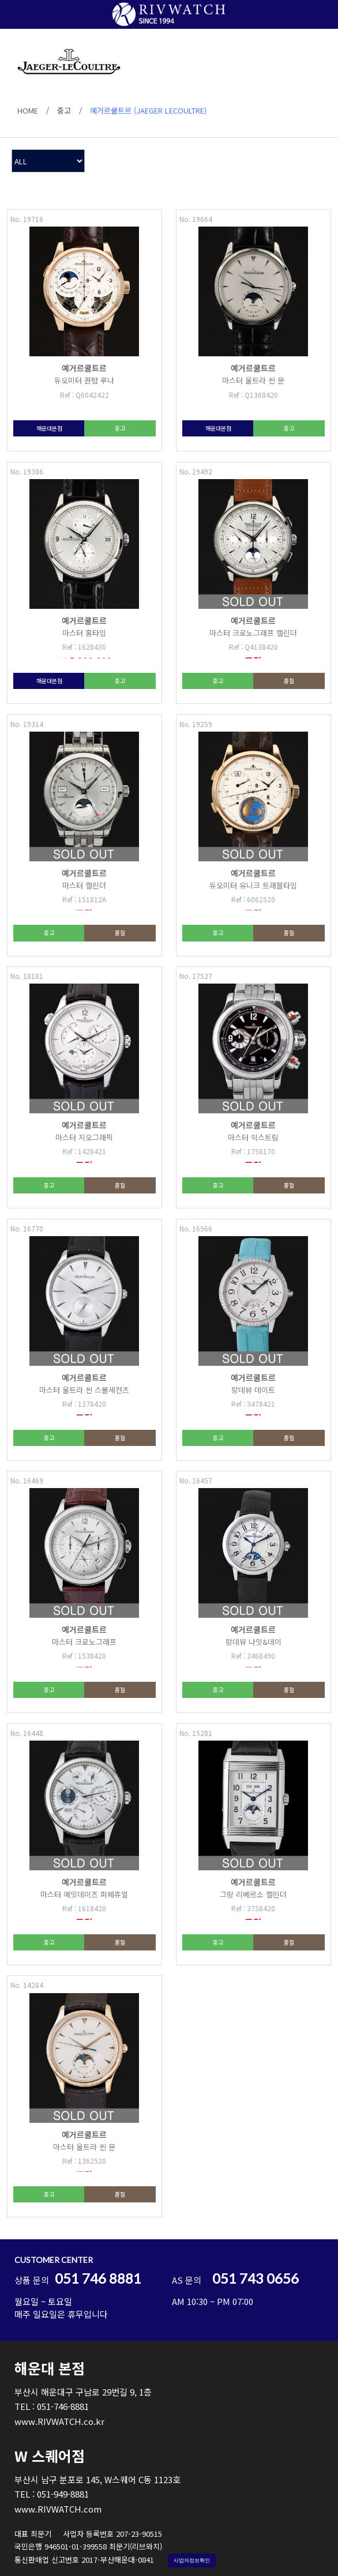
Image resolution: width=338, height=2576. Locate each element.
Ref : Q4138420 (253, 646)
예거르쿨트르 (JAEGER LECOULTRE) (148, 110)
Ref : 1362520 (84, 2161)
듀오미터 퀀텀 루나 (84, 380)
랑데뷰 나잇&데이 (253, 1641)
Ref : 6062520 (253, 899)
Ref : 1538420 (84, 1655)
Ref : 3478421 (253, 1403)
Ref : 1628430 (84, 646)
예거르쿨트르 (84, 368)
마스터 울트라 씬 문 (253, 380)
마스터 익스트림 (253, 1137)
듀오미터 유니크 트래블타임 (253, 885)
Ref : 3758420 (253, 1908)
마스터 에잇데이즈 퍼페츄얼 (84, 1894)
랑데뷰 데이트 (253, 1389)
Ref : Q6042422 (84, 395)
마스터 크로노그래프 (84, 1641)
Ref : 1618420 (84, 1908)
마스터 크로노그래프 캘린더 (253, 632)
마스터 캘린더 (84, 885)
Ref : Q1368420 (253, 395)
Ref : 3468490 (253, 1655)
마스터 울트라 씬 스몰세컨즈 (84, 1389)
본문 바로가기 (0, 0)
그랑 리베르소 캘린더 (253, 1894)
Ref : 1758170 (253, 1151)
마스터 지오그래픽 (84, 1137)
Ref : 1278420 (84, 1403)
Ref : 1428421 (84, 1151)
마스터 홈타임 (84, 632)
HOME (27, 110)
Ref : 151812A (84, 899)
